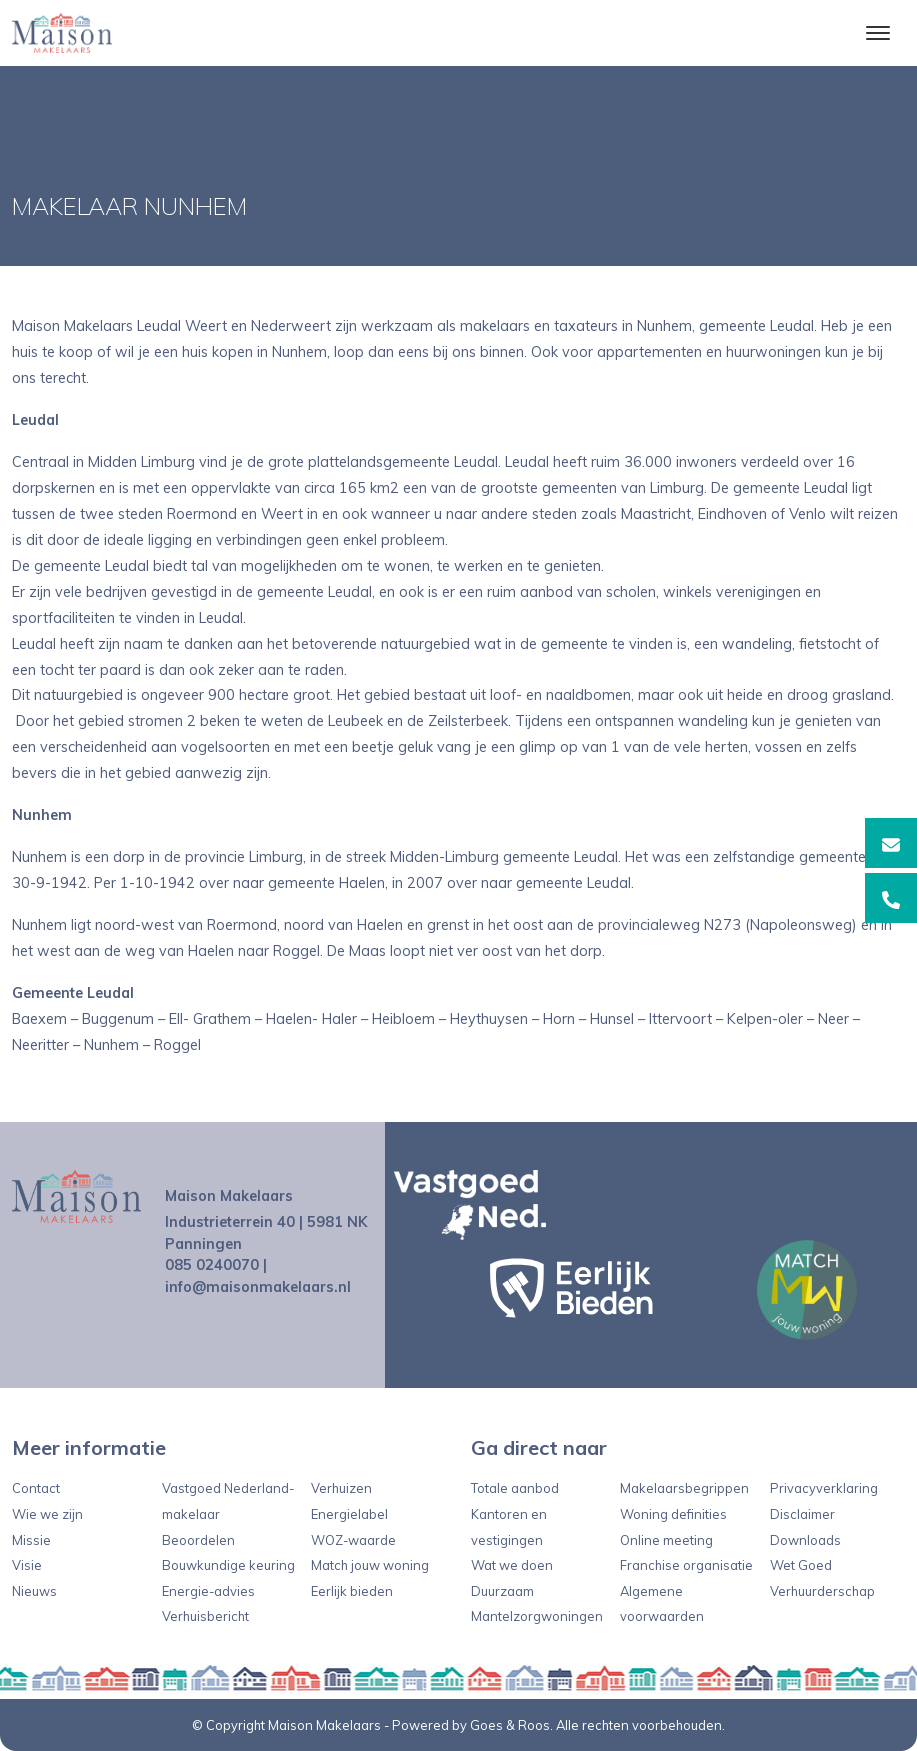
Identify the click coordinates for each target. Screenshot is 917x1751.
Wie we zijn (47, 1514)
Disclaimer (802, 1514)
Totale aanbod (515, 1488)
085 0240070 (212, 1265)
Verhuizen (341, 1488)
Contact (36, 1488)
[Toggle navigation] (877, 33)
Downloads (805, 1540)
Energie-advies (208, 1591)
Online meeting (666, 1540)
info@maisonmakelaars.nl (258, 1287)
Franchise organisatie (686, 1565)
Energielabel (349, 1514)
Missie (31, 1540)
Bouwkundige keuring (228, 1565)
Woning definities (673, 1514)
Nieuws (34, 1591)
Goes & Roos (510, 1725)
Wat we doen (512, 1565)
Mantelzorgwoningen (537, 1616)
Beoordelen (198, 1540)
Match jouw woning (370, 1565)
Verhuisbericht (205, 1616)
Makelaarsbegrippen (684, 1488)
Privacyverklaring (824, 1488)
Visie (27, 1565)
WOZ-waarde (353, 1540)
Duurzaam (502, 1591)
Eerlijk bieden (352, 1591)
